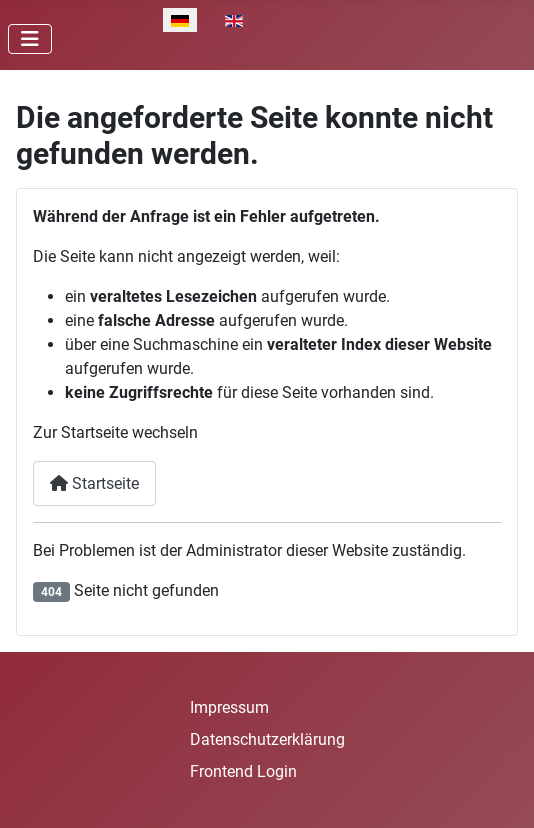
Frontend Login (243, 771)
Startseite (94, 483)
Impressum (229, 707)
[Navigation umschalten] (30, 39)
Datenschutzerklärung (267, 739)
